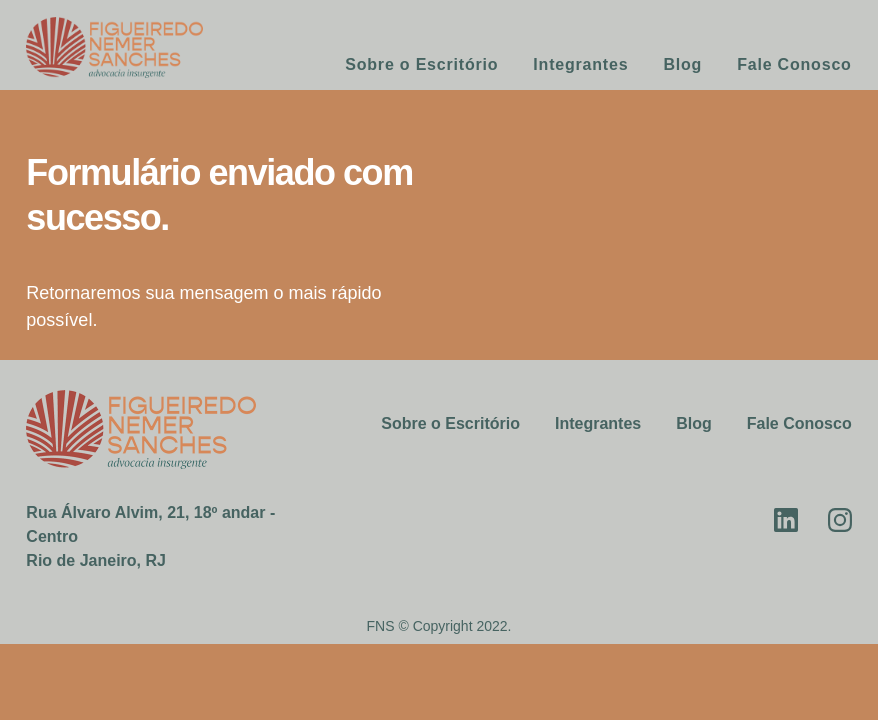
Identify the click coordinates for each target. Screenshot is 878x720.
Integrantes (580, 64)
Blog (682, 64)
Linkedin (786, 520)
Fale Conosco (794, 64)
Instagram (840, 520)
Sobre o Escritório (421, 64)
